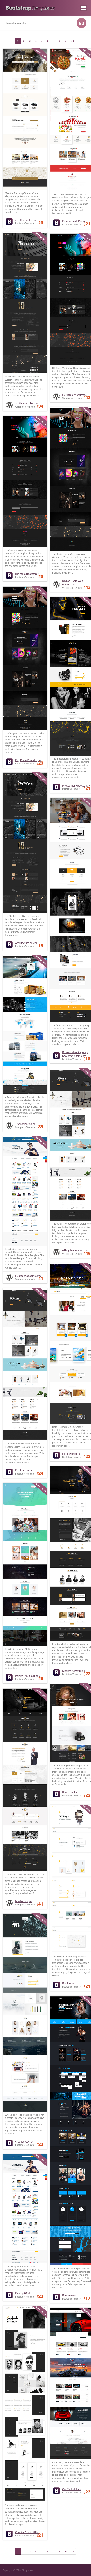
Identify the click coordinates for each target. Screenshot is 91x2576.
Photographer (70, 1792)
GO (81, 23)
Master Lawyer (23, 1901)
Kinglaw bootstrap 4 (73, 1671)
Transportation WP (25, 1124)
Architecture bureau (26, 943)
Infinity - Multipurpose (27, 1675)
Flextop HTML (23, 2293)
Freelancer (68, 1983)
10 (72, 40)
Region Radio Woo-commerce (73, 582)
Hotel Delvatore (71, 1453)
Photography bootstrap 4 (76, 785)
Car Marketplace (71, 2489)
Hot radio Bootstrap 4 (27, 573)
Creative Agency (24, 2141)
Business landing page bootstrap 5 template (75, 1054)
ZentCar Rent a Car (26, 220)
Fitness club (69, 2295)
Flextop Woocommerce (28, 1275)
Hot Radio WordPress (74, 394)
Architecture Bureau (26, 403)
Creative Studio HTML (27, 2532)
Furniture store (23, 1470)
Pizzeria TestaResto (73, 221)
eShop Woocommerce (75, 1250)
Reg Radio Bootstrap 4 (28, 760)
